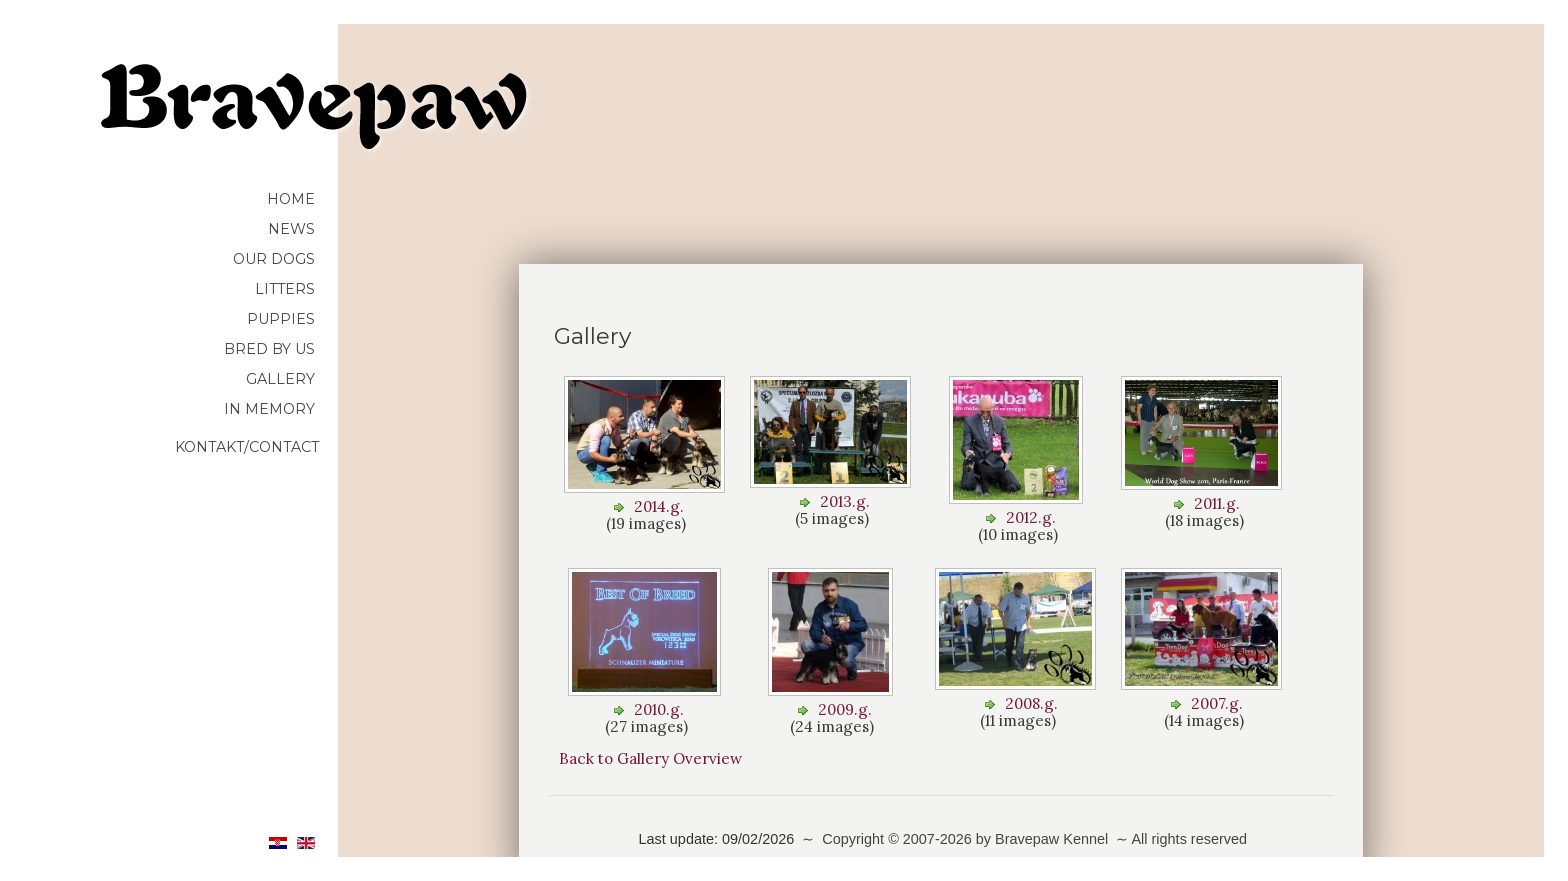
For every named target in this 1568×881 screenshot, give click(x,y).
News (291, 229)
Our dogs (274, 259)
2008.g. (1031, 703)
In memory (269, 409)
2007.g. (1217, 703)
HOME (291, 199)
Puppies (281, 319)
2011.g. (1217, 503)
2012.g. (1031, 517)
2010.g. (659, 709)
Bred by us (269, 349)
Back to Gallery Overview (650, 758)
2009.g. (845, 709)
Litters (285, 289)
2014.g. (659, 506)
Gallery (280, 379)
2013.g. (845, 501)
